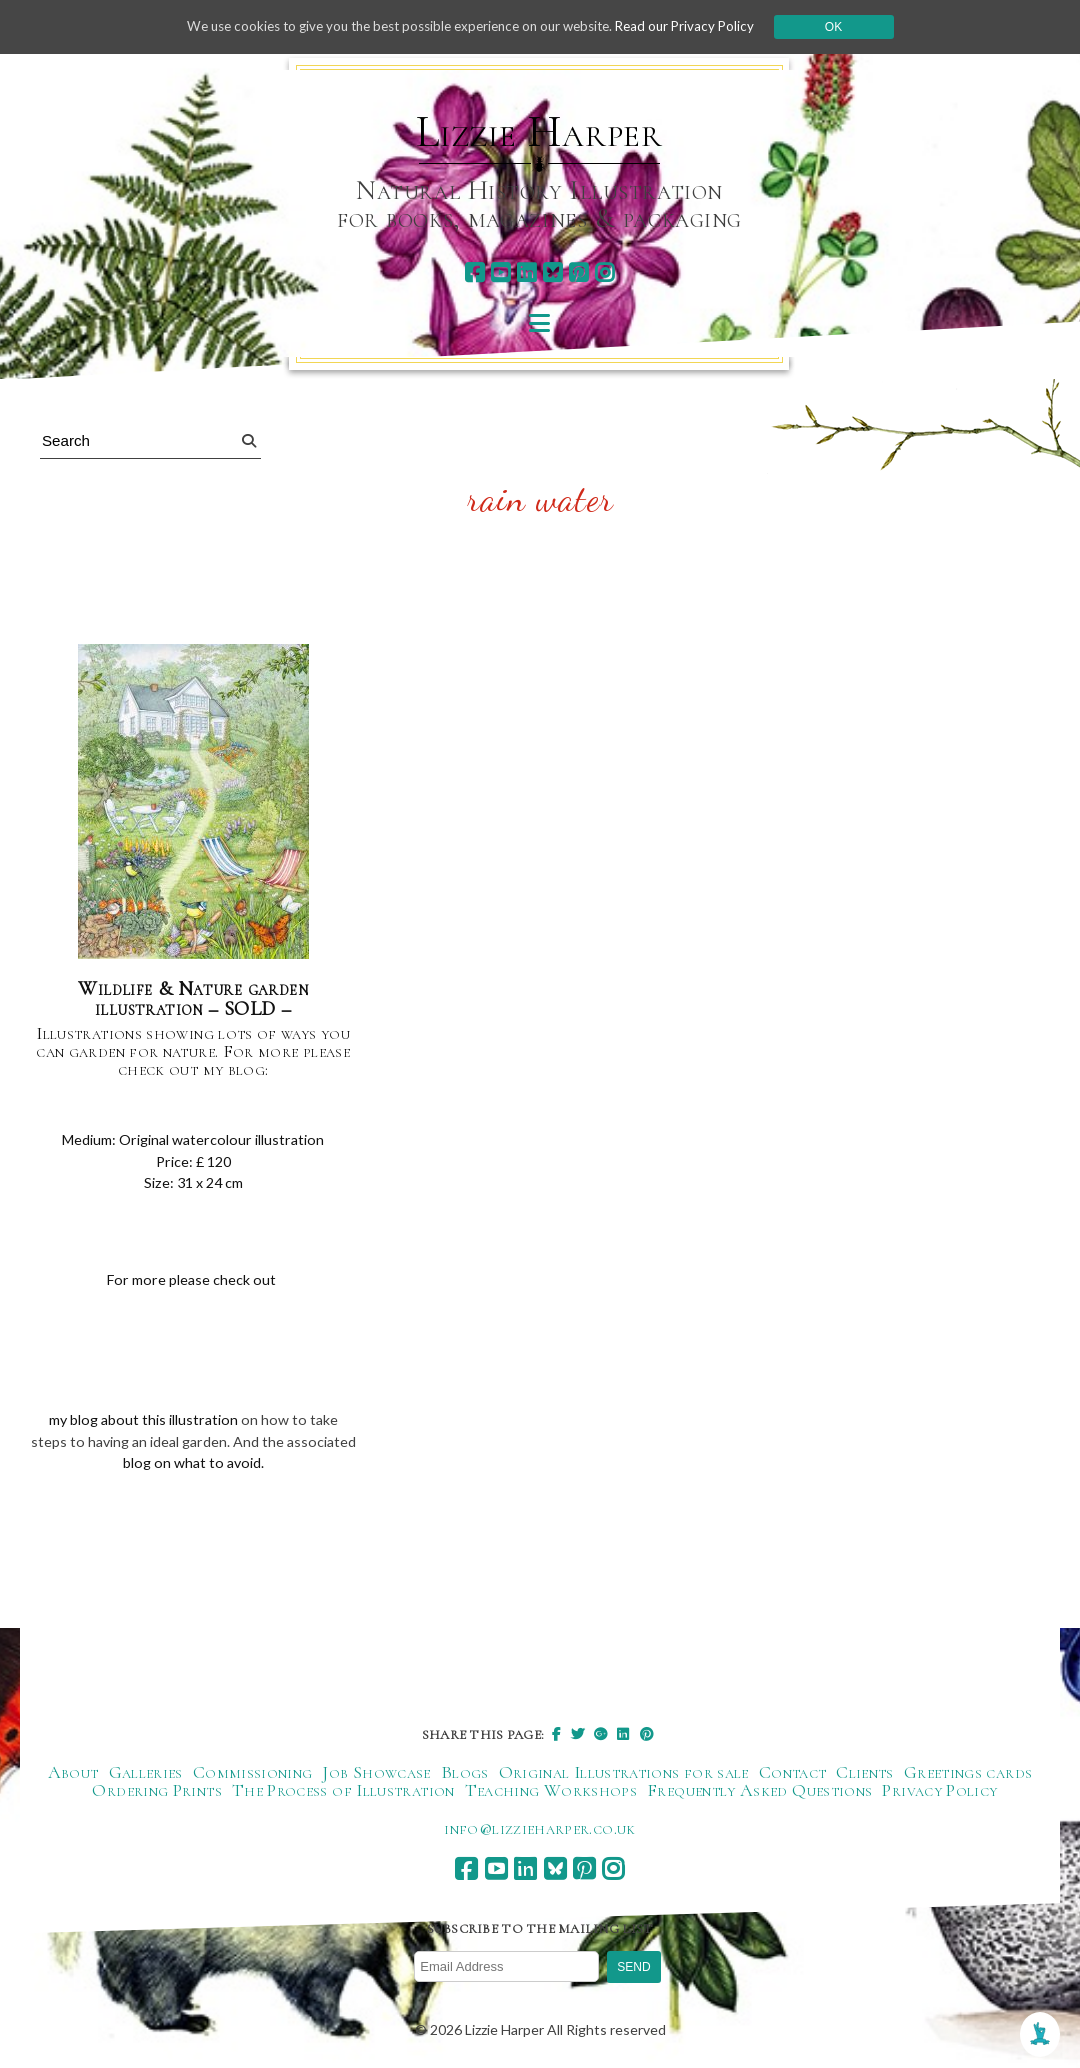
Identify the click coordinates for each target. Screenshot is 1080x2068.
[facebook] (474, 272)
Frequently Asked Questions (759, 1794)
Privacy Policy (939, 1794)
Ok (851, 27)
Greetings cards (968, 1776)
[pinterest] (578, 272)
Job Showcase (376, 1776)
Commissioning (253, 1776)
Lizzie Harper (539, 132)
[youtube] (500, 272)
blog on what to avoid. (230, 1465)
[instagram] (604, 272)
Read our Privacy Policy (700, 26)
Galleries (146, 1776)
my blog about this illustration (142, 1420)
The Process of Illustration (343, 1794)
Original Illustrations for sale (624, 1776)
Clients (865, 1776)
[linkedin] (526, 272)
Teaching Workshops (551, 1794)
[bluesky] (552, 272)
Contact (793, 1776)
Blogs (465, 1776)
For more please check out (193, 1280)
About (73, 1776)
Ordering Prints (156, 1794)
